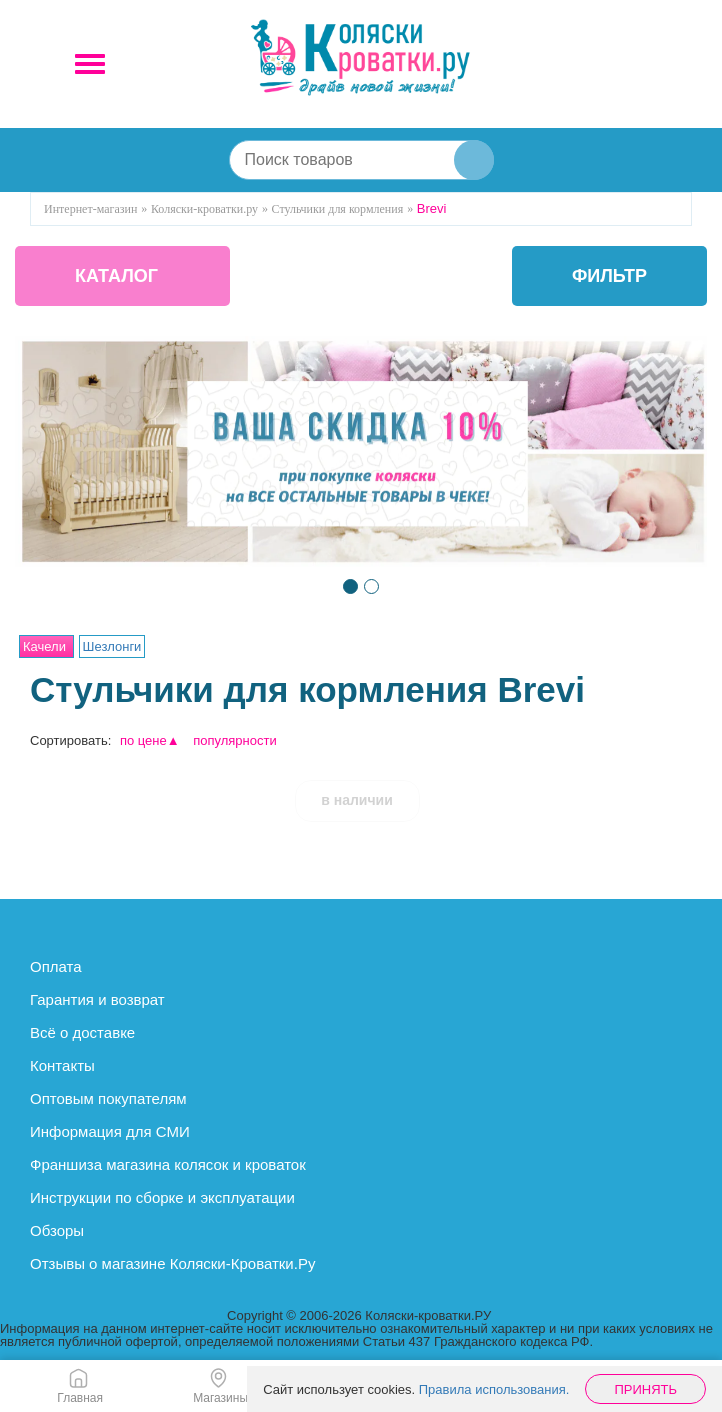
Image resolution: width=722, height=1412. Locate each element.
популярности (235, 740)
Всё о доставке (82, 1032)
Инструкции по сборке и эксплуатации (162, 1197)
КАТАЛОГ (116, 276)
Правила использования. (494, 1389)
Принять (645, 1389)
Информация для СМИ (110, 1131)
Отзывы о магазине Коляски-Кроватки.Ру (172, 1263)
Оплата (56, 966)
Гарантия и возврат (97, 999)
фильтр (609, 276)
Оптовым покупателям (108, 1098)
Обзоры (57, 1230)
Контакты (62, 1065)
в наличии (357, 800)
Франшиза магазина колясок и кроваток (168, 1164)
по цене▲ (150, 740)
